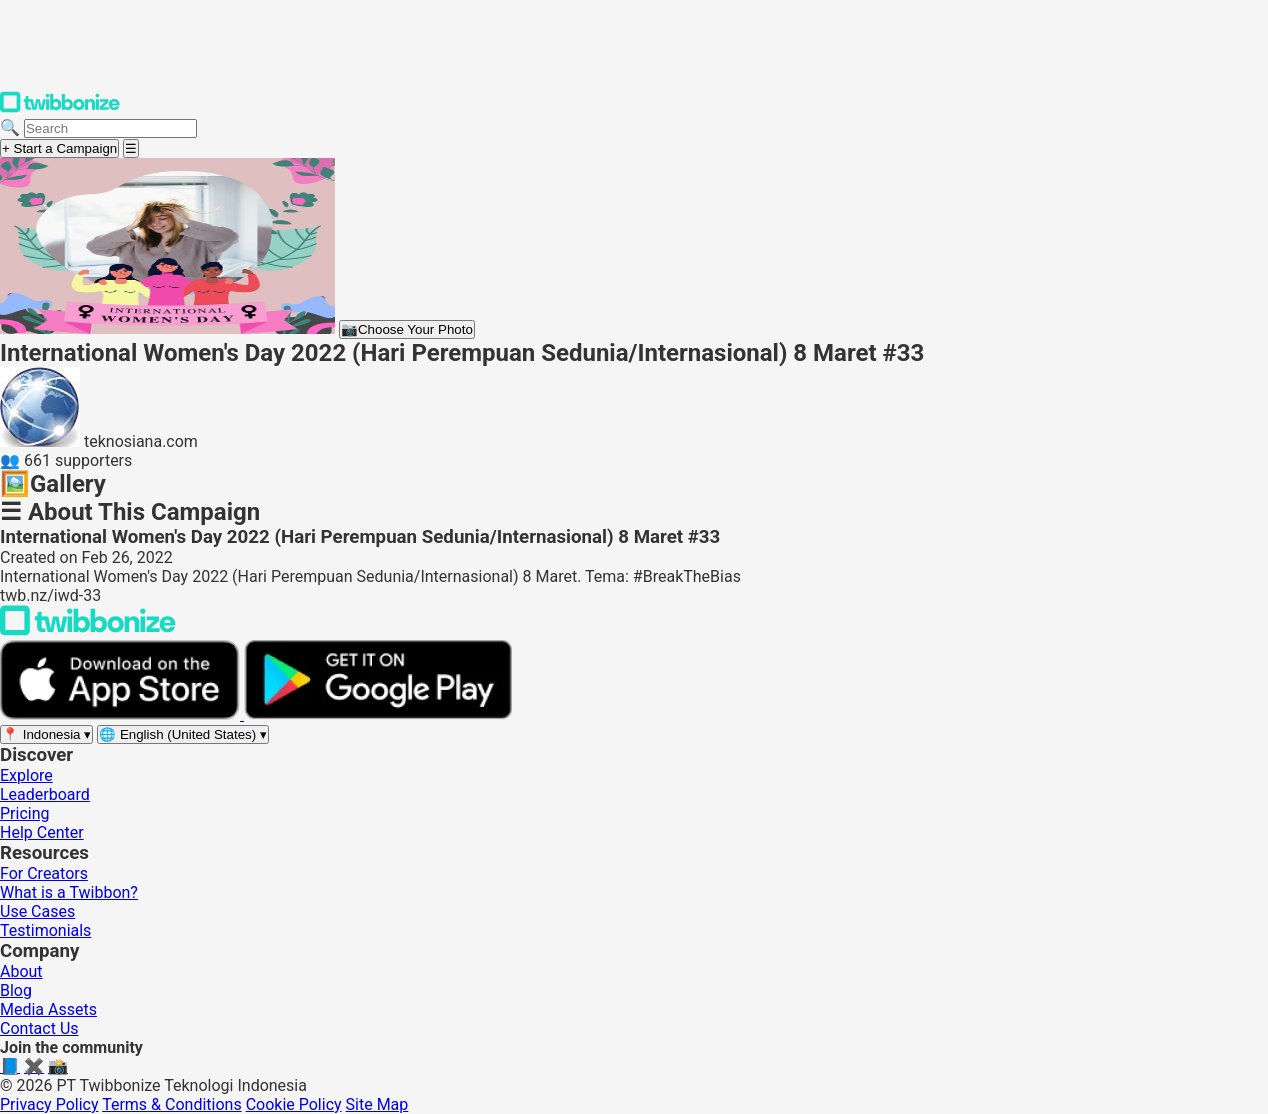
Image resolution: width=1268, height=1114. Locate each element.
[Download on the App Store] (122, 714)
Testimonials (45, 930)
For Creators (44, 873)
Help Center (42, 832)
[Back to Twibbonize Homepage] (88, 630)
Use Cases (37, 911)
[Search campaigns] (110, 128)
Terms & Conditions (172, 1104)
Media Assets (48, 1009)
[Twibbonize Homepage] (60, 108)
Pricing (25, 813)
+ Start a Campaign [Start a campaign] (59, 148)
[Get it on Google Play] (378, 714)
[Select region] (46, 734)
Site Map (377, 1104)
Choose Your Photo (407, 329)
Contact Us (39, 1028)
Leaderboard (45, 794)
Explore (26, 775)
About (21, 971)
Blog (16, 990)
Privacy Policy (49, 1104)
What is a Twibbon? (69, 892)
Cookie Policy (294, 1104)
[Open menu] (131, 148)
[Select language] (183, 734)
